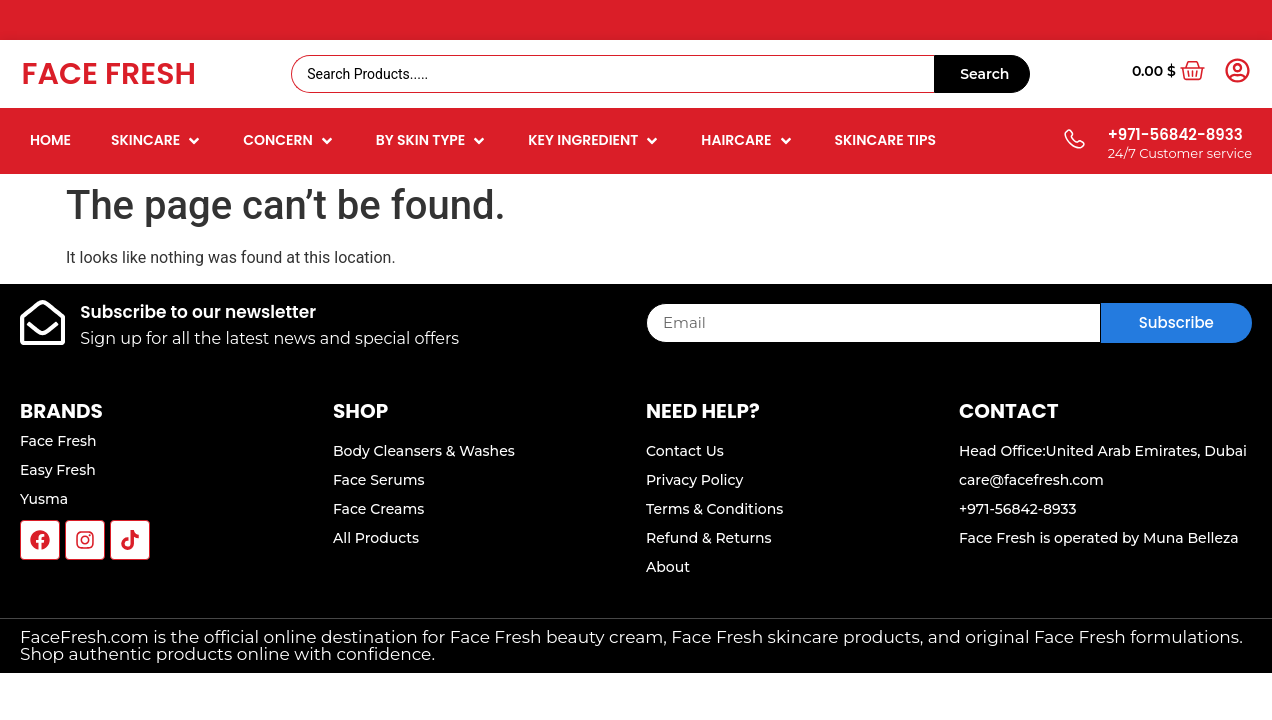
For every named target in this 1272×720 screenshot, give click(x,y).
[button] (157, 140)
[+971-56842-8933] (1073, 140)
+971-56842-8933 (1175, 134)
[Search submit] (982, 74)
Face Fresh (109, 74)
